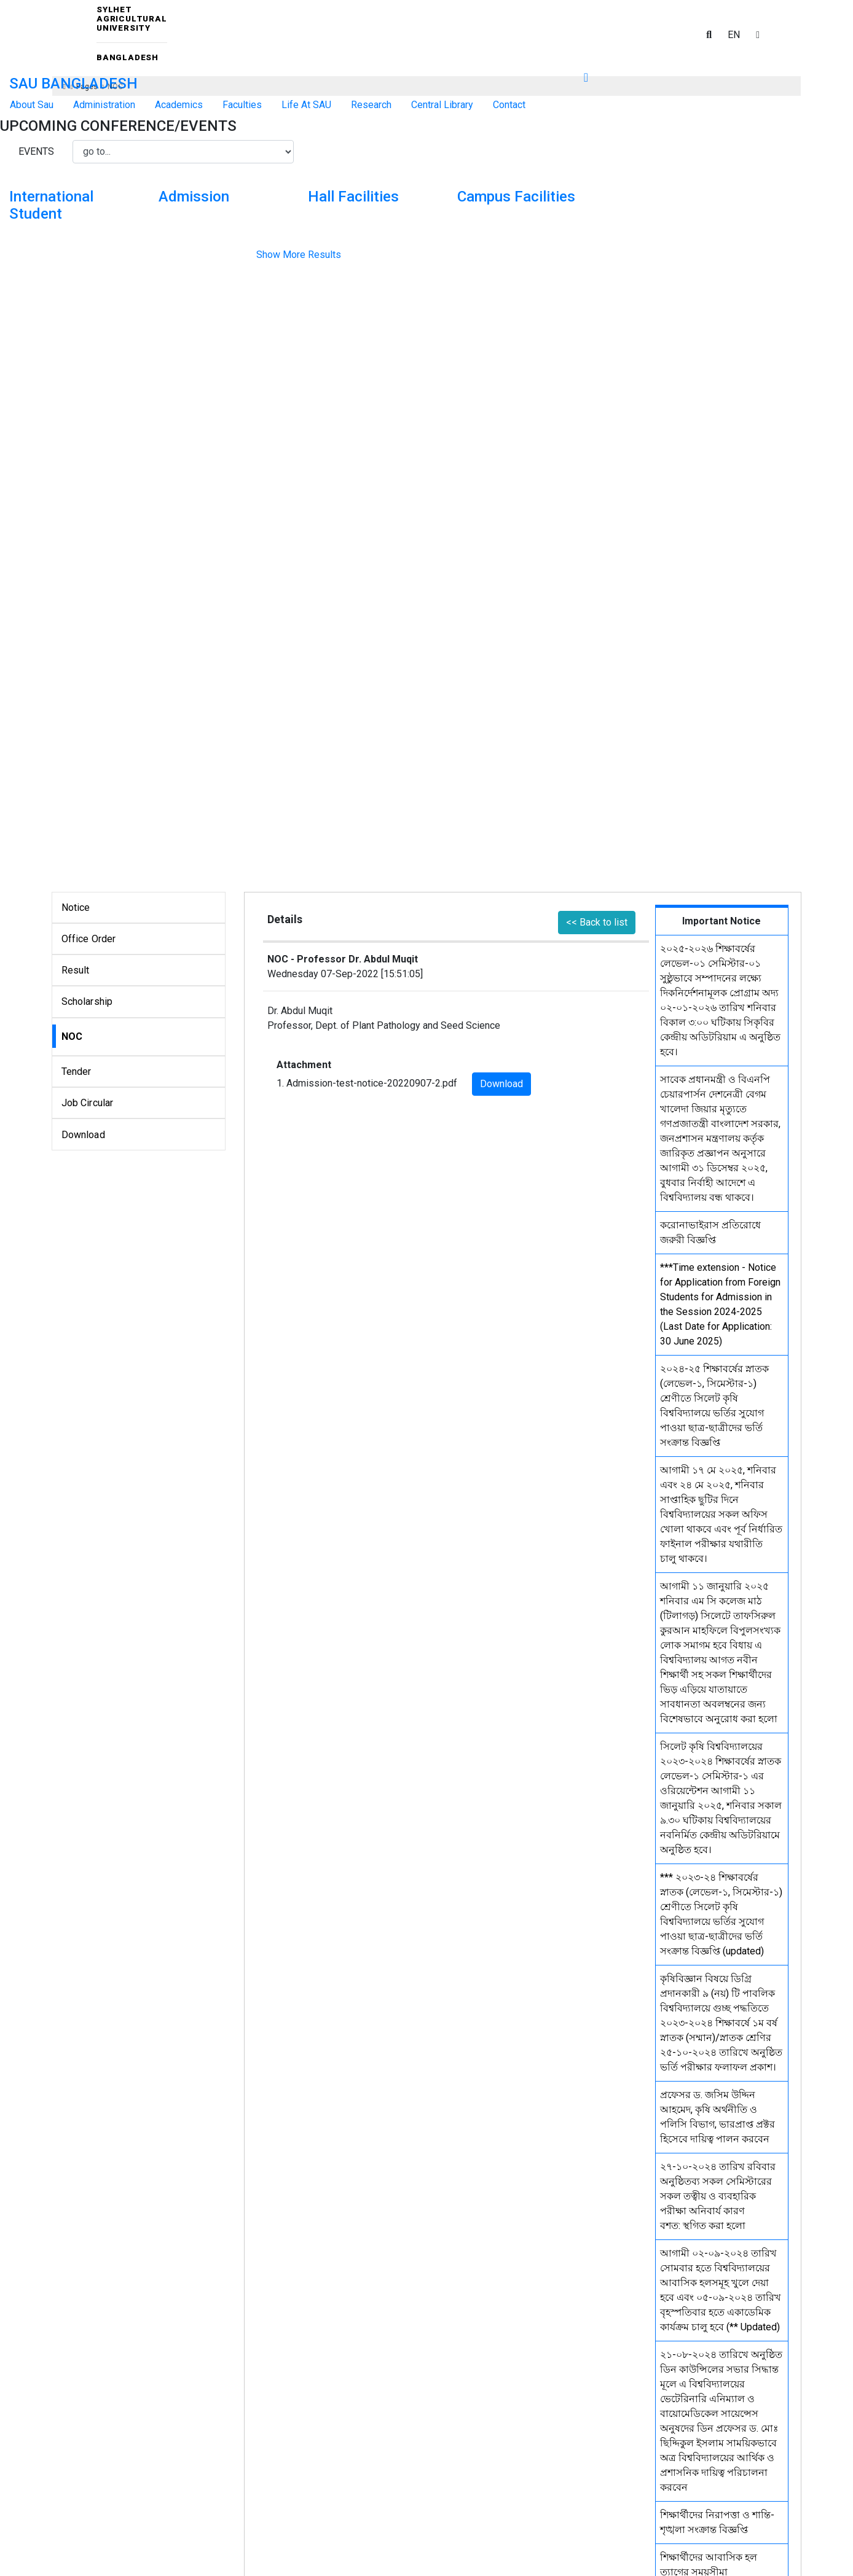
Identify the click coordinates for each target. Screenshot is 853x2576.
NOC (71, 1036)
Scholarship (87, 1001)
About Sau (31, 105)
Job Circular (87, 1103)
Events (36, 151)
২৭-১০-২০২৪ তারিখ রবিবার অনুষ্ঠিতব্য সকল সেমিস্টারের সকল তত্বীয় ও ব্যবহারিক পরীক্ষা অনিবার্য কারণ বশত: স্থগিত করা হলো (718, 2196)
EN (734, 35)
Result (75, 970)
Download (83, 1135)
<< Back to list (596, 922)
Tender (76, 1071)
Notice (75, 907)
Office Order (88, 939)
